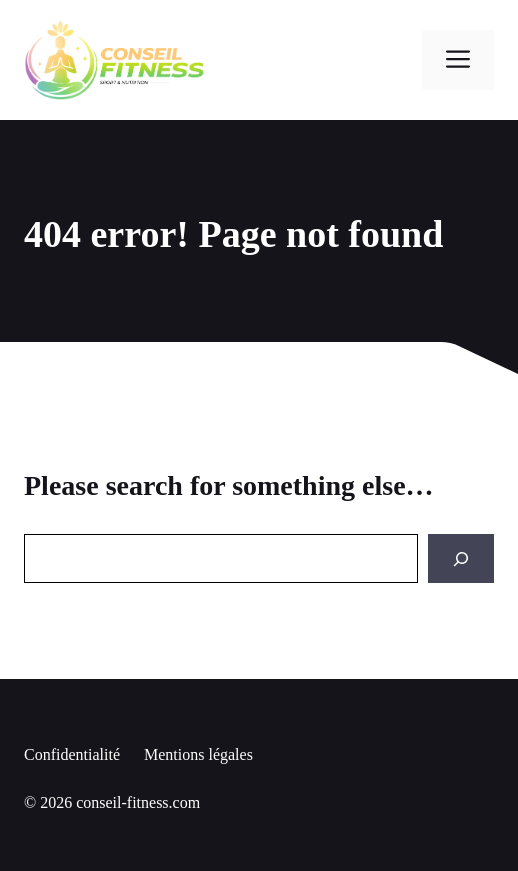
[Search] (461, 558)
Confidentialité (72, 754)
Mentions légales (198, 754)
